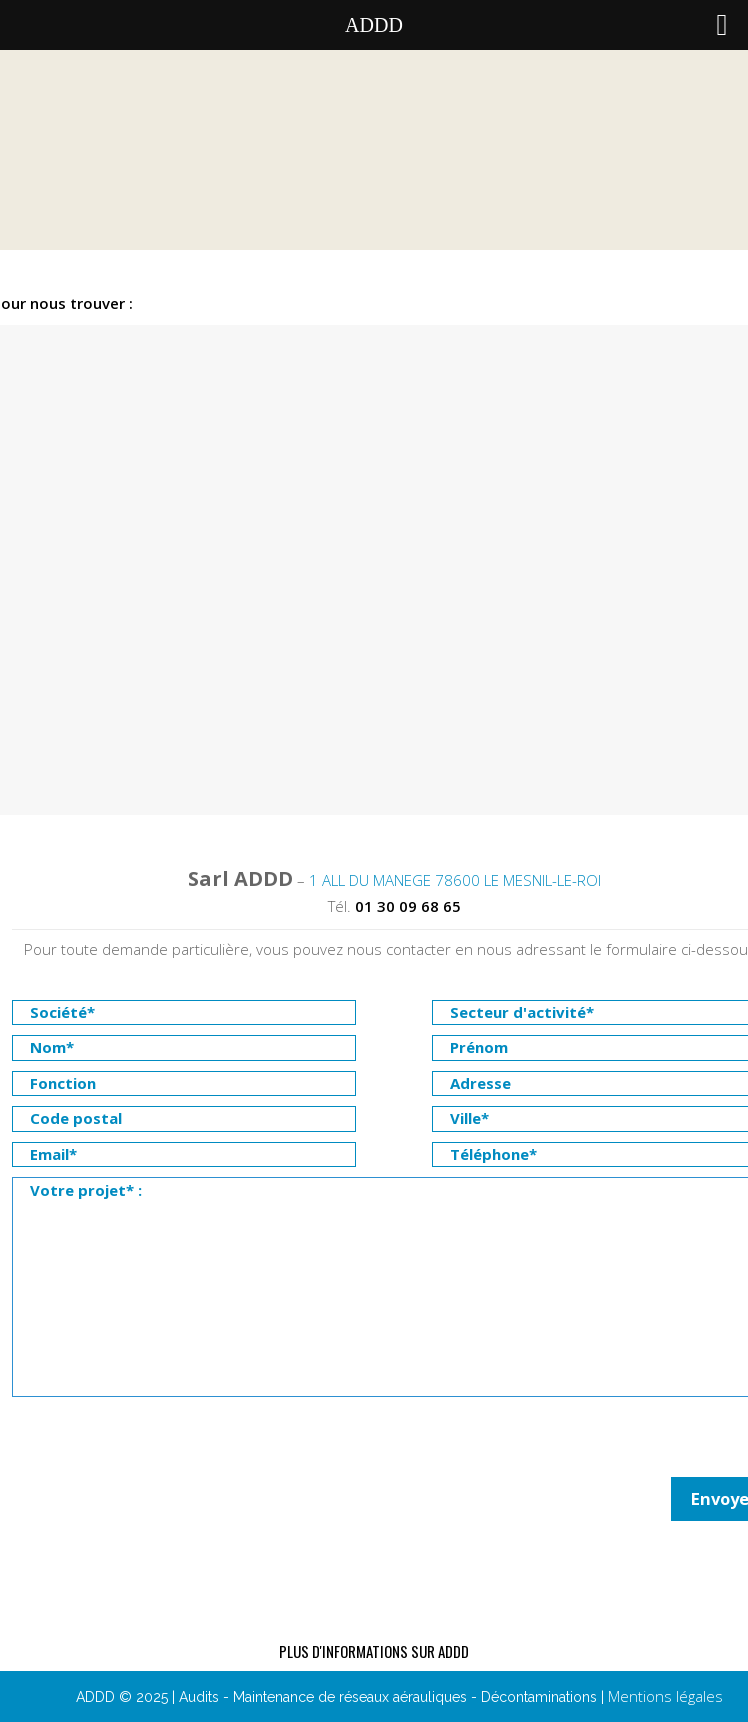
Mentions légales (665, 1696)
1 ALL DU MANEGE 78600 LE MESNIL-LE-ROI (455, 880)
